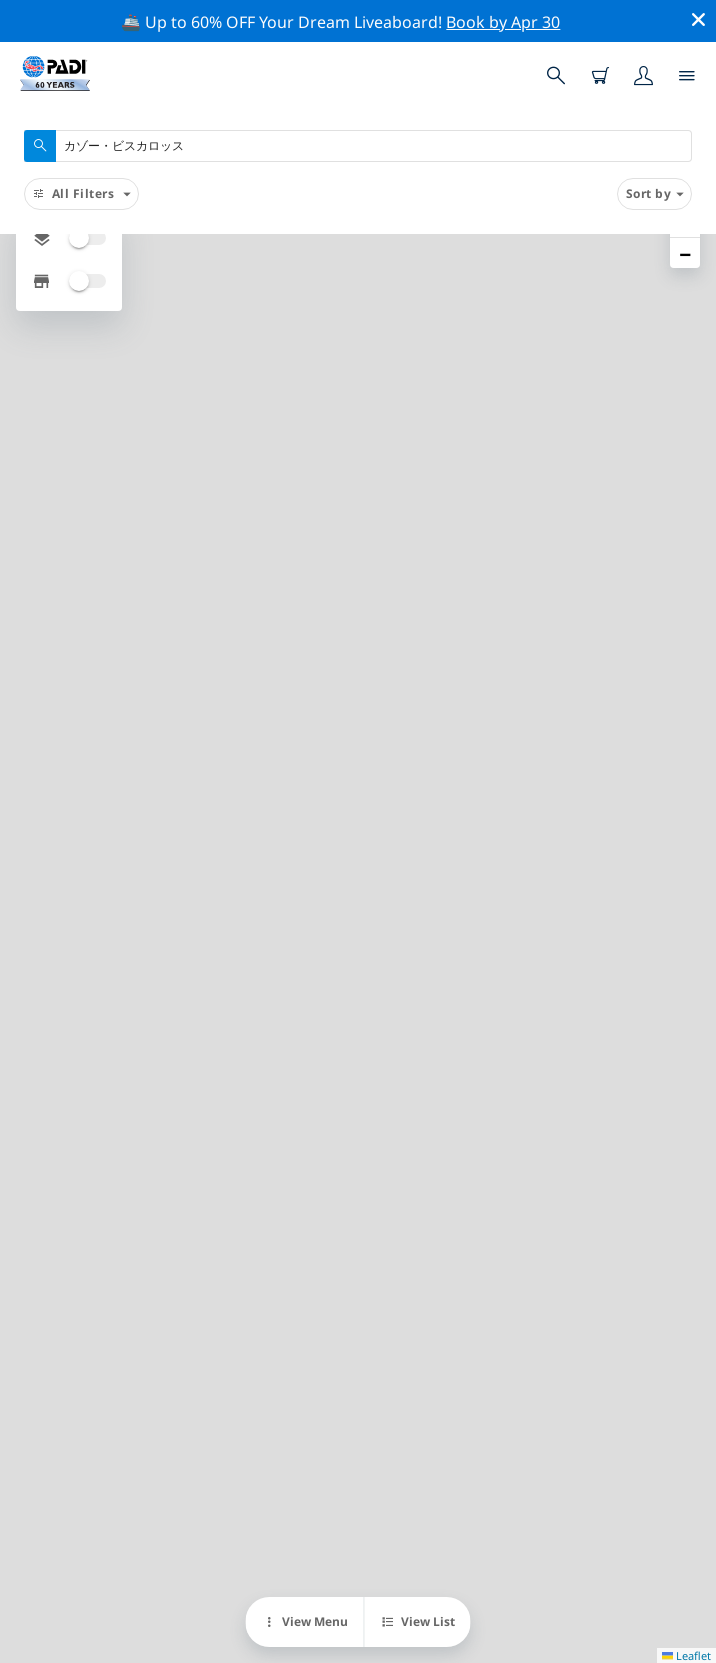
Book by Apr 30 (503, 22)
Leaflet (686, 1655)
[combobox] (358, 146)
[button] (685, 253)
